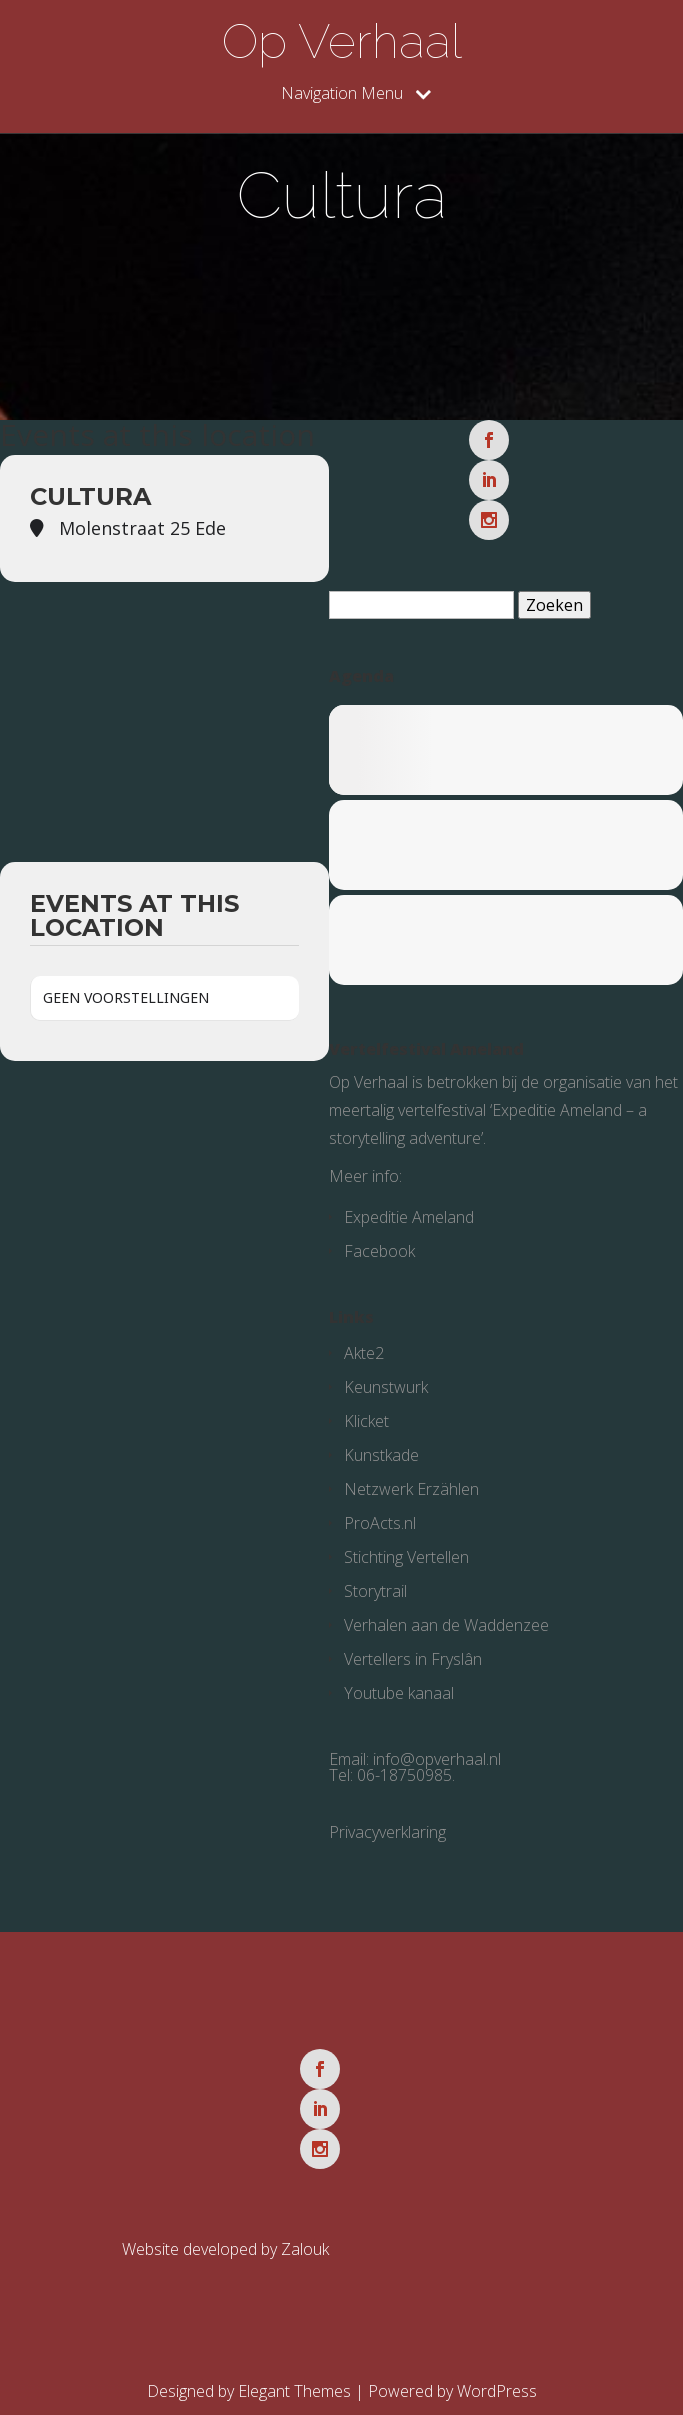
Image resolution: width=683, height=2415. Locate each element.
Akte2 (364, 1313)
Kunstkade (381, 1415)
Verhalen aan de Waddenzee (446, 1585)
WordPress (497, 2311)
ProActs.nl (380, 1483)
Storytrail (375, 1551)
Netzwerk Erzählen (411, 1449)
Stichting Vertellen (406, 1517)
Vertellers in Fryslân (413, 1619)
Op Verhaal (342, 41)
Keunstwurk (386, 1347)
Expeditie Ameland (409, 1177)
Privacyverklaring (387, 1792)
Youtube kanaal (399, 1653)
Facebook (379, 1211)
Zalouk (305, 2169)
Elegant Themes (294, 2311)
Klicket (366, 1381)
